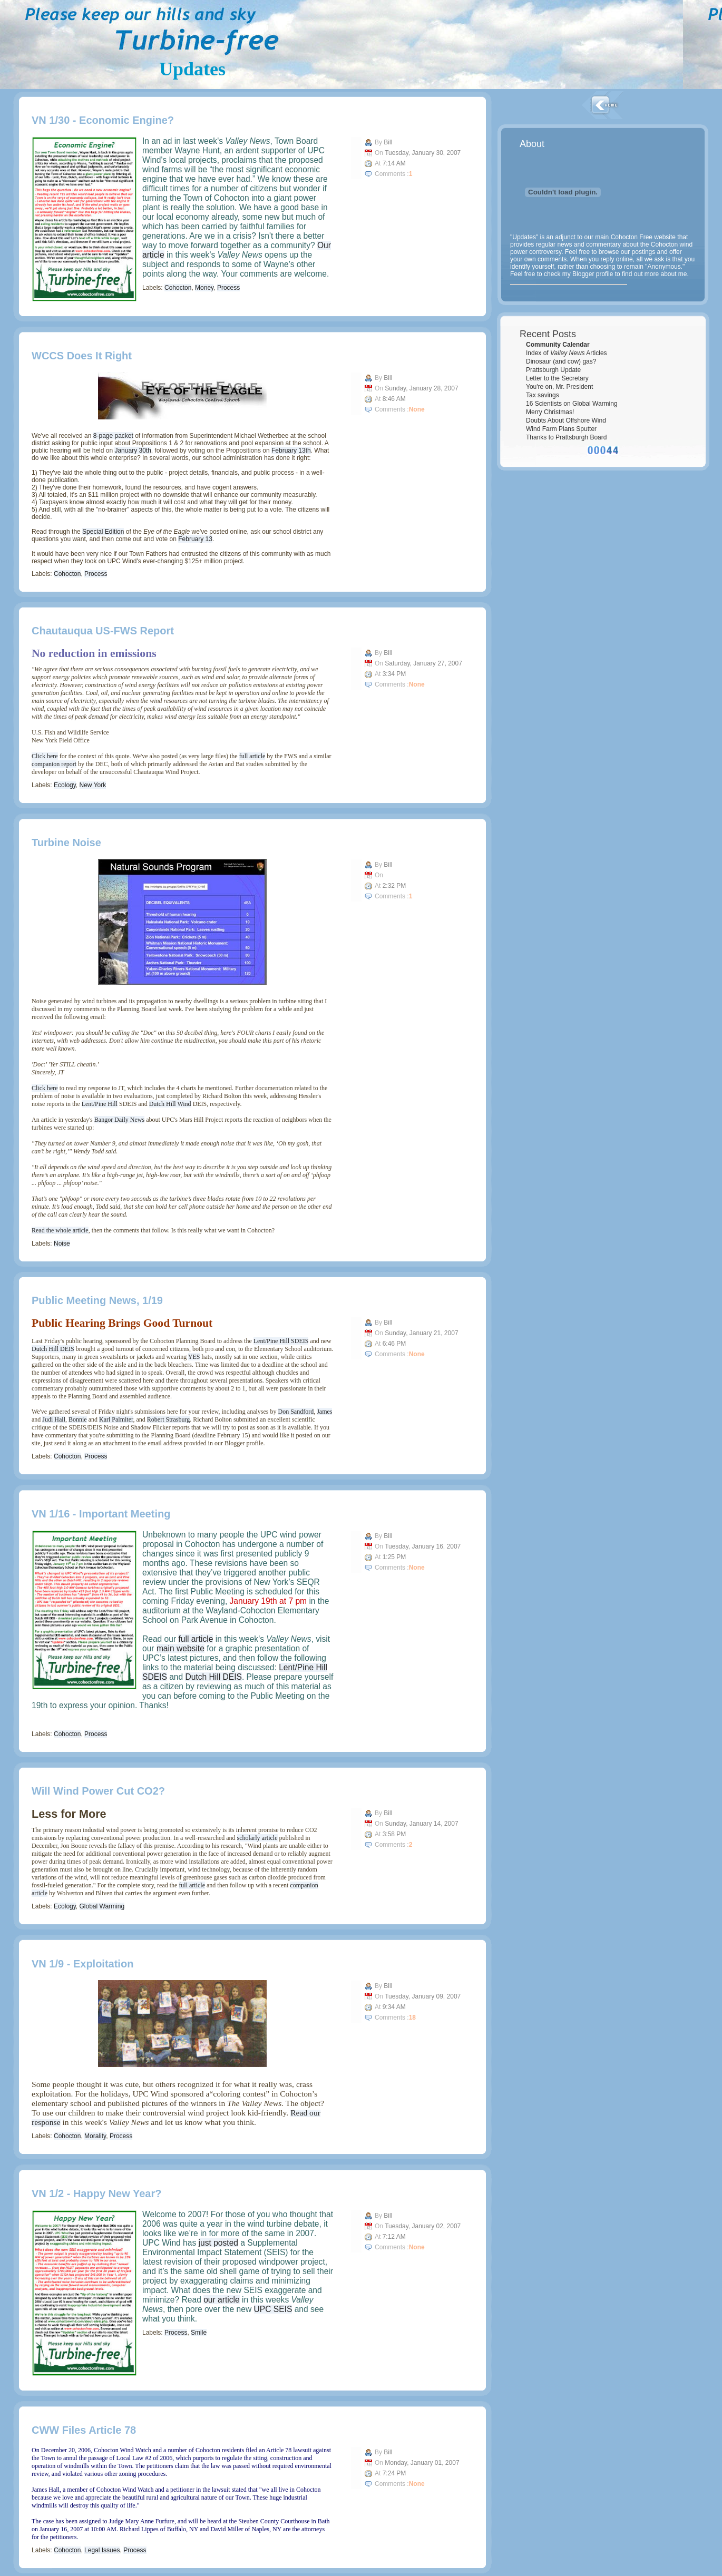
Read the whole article (60, 1230)
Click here (45, 756)
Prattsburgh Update (553, 370)
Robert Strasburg (168, 1419)
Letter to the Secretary (557, 378)
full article (252, 756)
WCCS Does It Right (82, 355)
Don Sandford (296, 1411)
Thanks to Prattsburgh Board (566, 437)
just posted (218, 2242)
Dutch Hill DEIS (53, 1349)
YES (194, 1356)
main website (180, 1648)
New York (93, 785)
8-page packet (113, 435)
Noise (62, 1243)
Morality (95, 2136)
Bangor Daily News (119, 1119)
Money (204, 287)
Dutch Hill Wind (170, 1104)
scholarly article (257, 1838)
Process (228, 287)
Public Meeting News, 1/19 (97, 1300)
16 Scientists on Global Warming (572, 403)
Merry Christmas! (550, 412)
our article (221, 2299)
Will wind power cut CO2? (98, 1791)
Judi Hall (53, 1419)
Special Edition (103, 531)
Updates (192, 69)
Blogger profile (592, 274)
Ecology (65, 785)
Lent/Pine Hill (100, 1104)
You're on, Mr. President (559, 386)
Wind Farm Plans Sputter (561, 429)
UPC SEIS (273, 2309)
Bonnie (78, 1419)
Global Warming (102, 1906)
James (324, 1411)
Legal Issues (102, 2550)
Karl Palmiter (116, 1419)
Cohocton (177, 287)
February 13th (291, 450)
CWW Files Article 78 (84, 2430)
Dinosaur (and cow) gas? (561, 361)
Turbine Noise (66, 842)
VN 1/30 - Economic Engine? (103, 120)
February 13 (195, 539)
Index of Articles (566, 353)
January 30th (132, 450)
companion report (54, 764)
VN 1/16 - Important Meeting (101, 1514)
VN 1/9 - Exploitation (82, 1964)
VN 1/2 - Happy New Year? (96, 2193)
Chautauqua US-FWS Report (103, 630)
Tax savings (542, 395)
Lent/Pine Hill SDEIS (281, 1341)
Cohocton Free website (643, 237)
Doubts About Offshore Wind (566, 420)
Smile (199, 2332)
